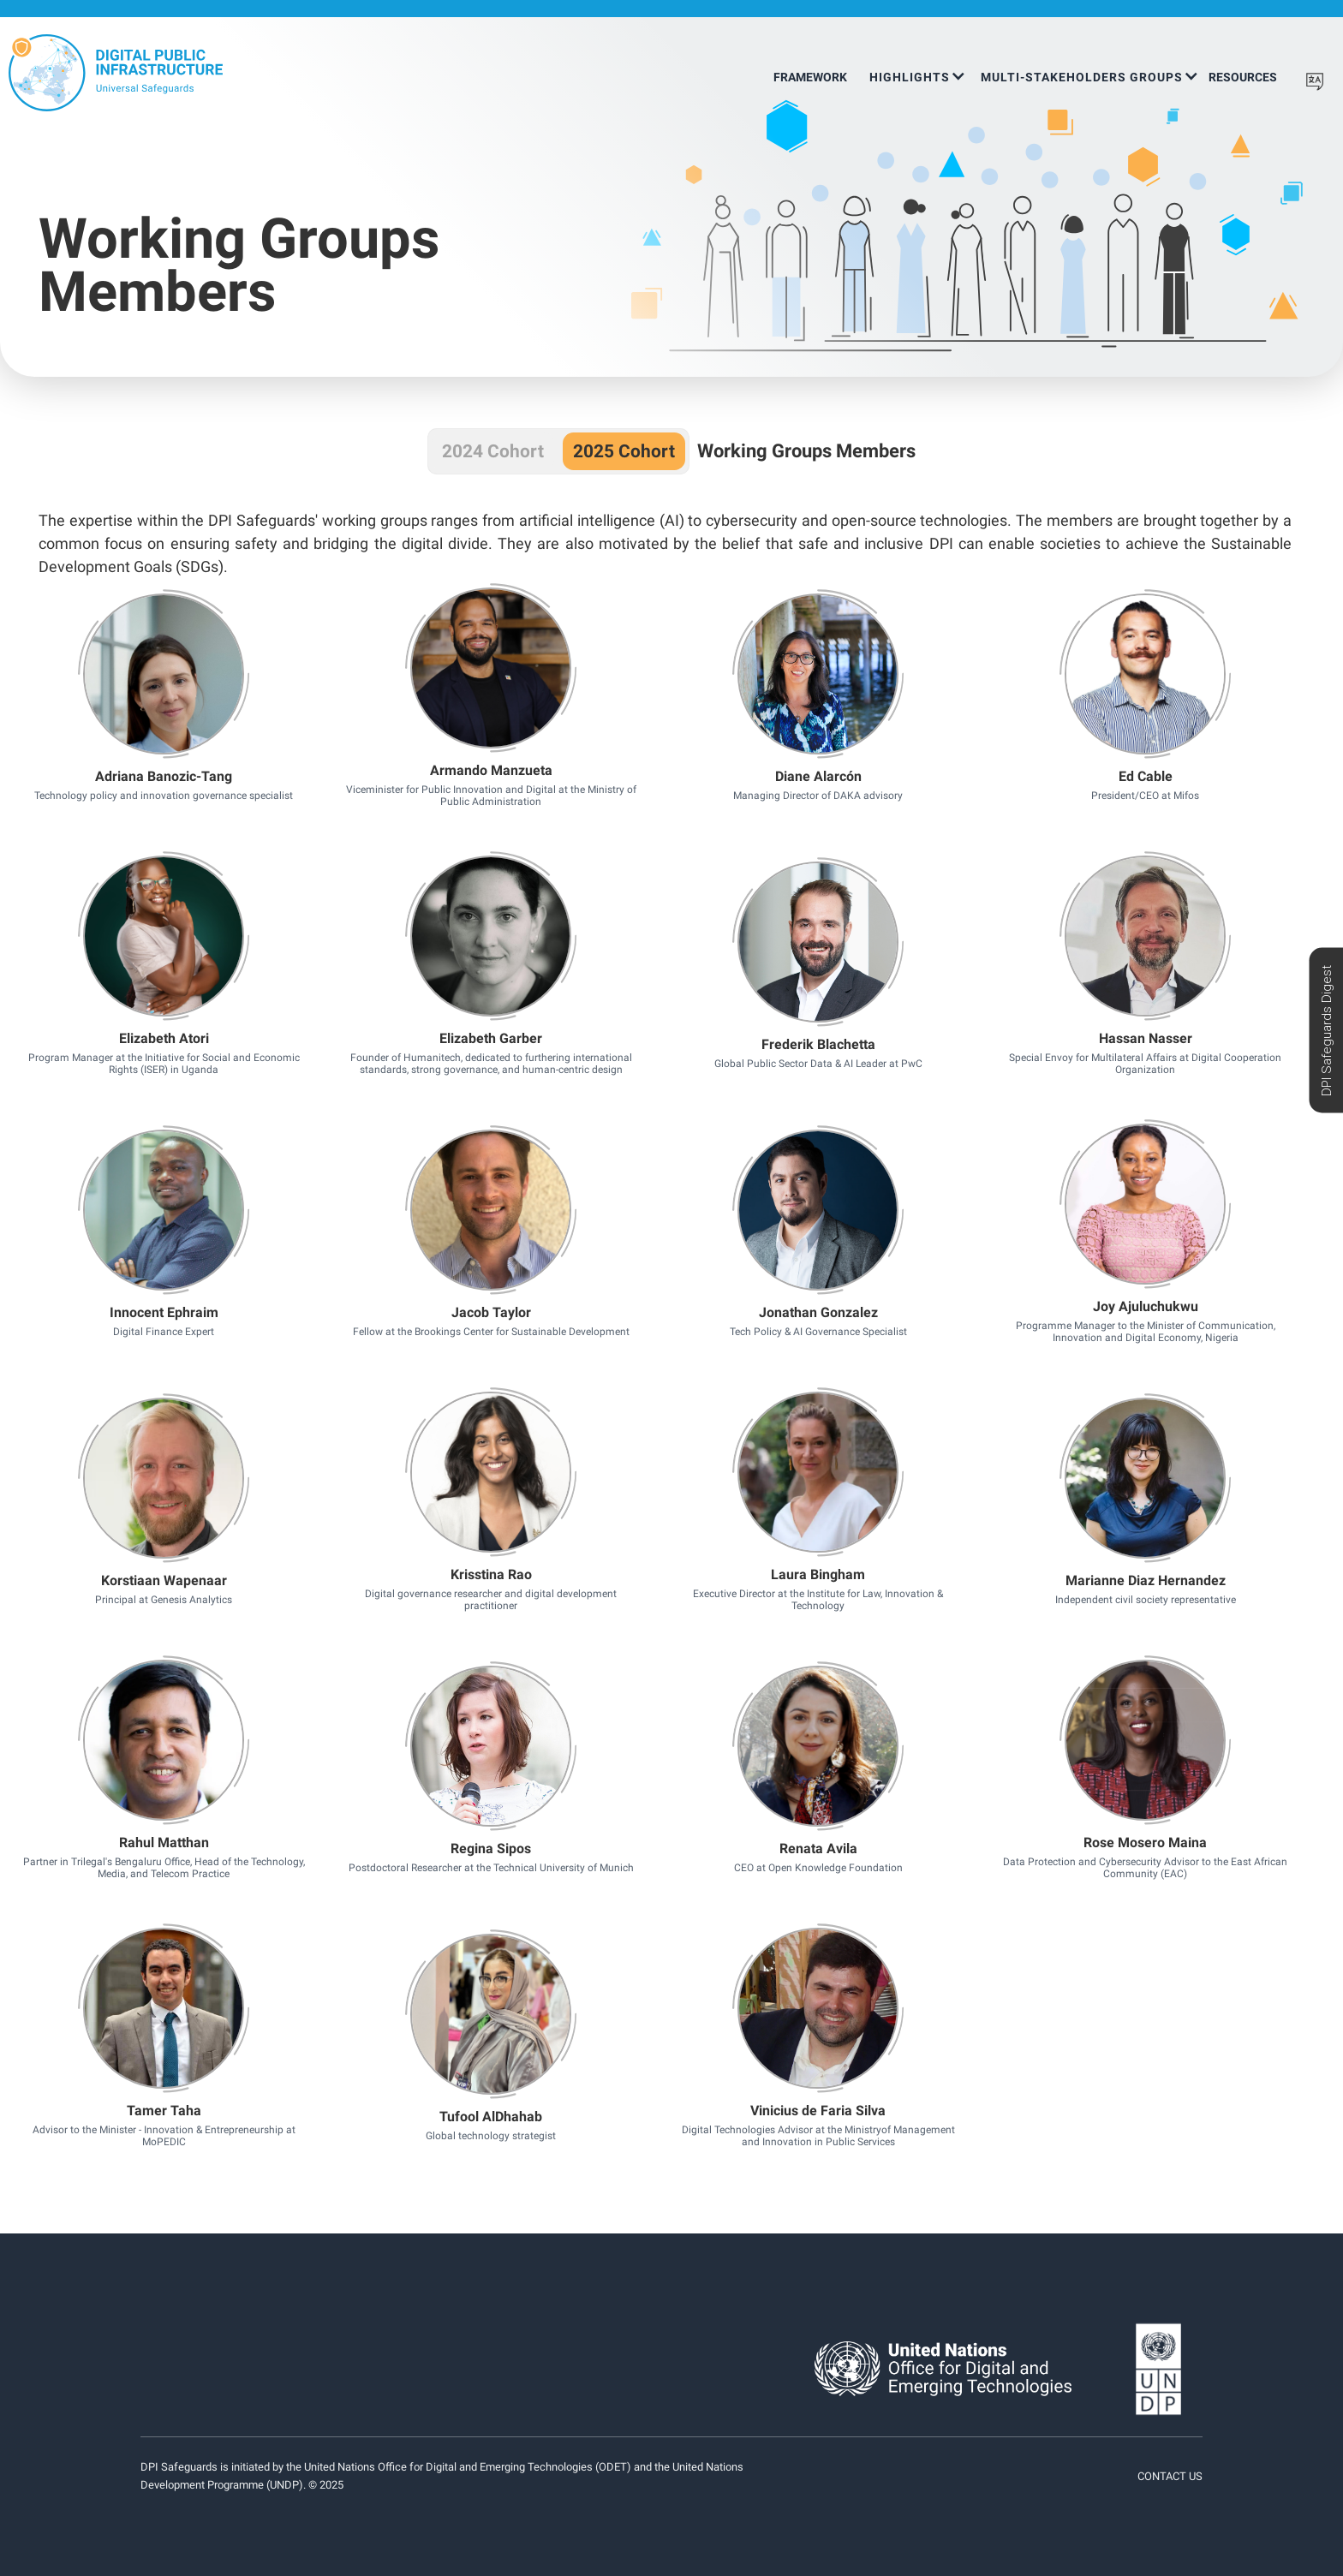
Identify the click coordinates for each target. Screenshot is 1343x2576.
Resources (1243, 77)
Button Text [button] (163, 695)
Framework (810, 77)
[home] (116, 72)
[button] (916, 70)
